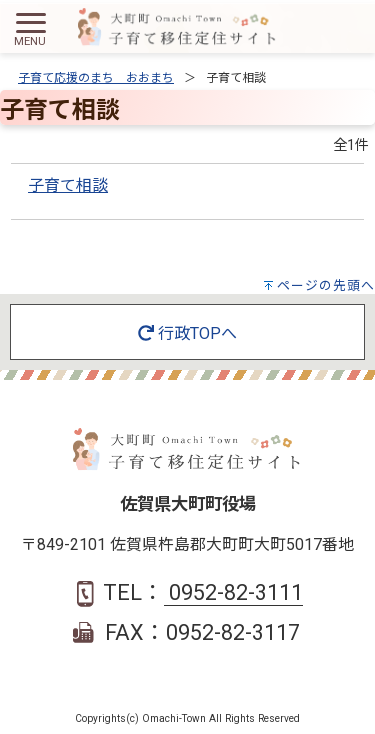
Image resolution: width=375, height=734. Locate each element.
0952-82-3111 (233, 592)
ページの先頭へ (326, 285)
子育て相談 (68, 185)
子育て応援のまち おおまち (96, 78)
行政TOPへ (187, 333)
